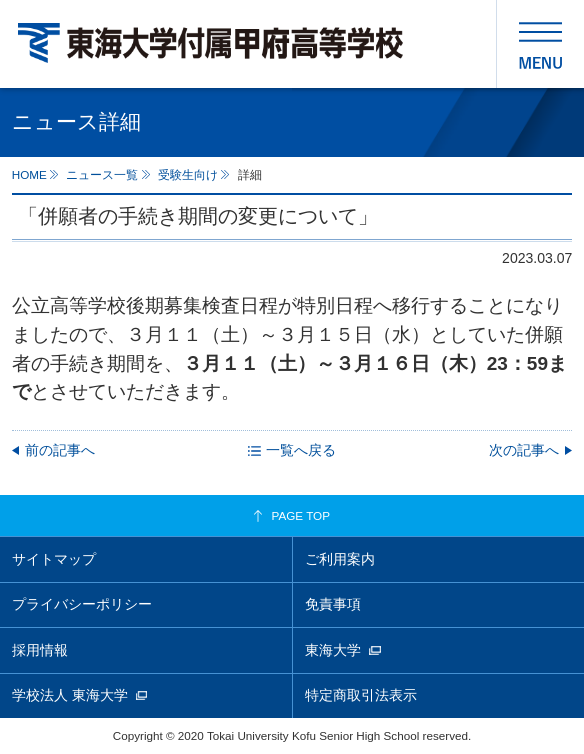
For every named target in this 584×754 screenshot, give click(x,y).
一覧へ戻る (301, 450)
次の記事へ (524, 450)
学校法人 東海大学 (70, 695)
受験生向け (188, 174)
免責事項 (333, 604)
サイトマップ (54, 559)
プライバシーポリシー (82, 604)
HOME (29, 174)
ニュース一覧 (102, 174)
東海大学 (333, 650)
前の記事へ (60, 450)
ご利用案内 (340, 559)
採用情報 (40, 650)
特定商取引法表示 (361, 695)
